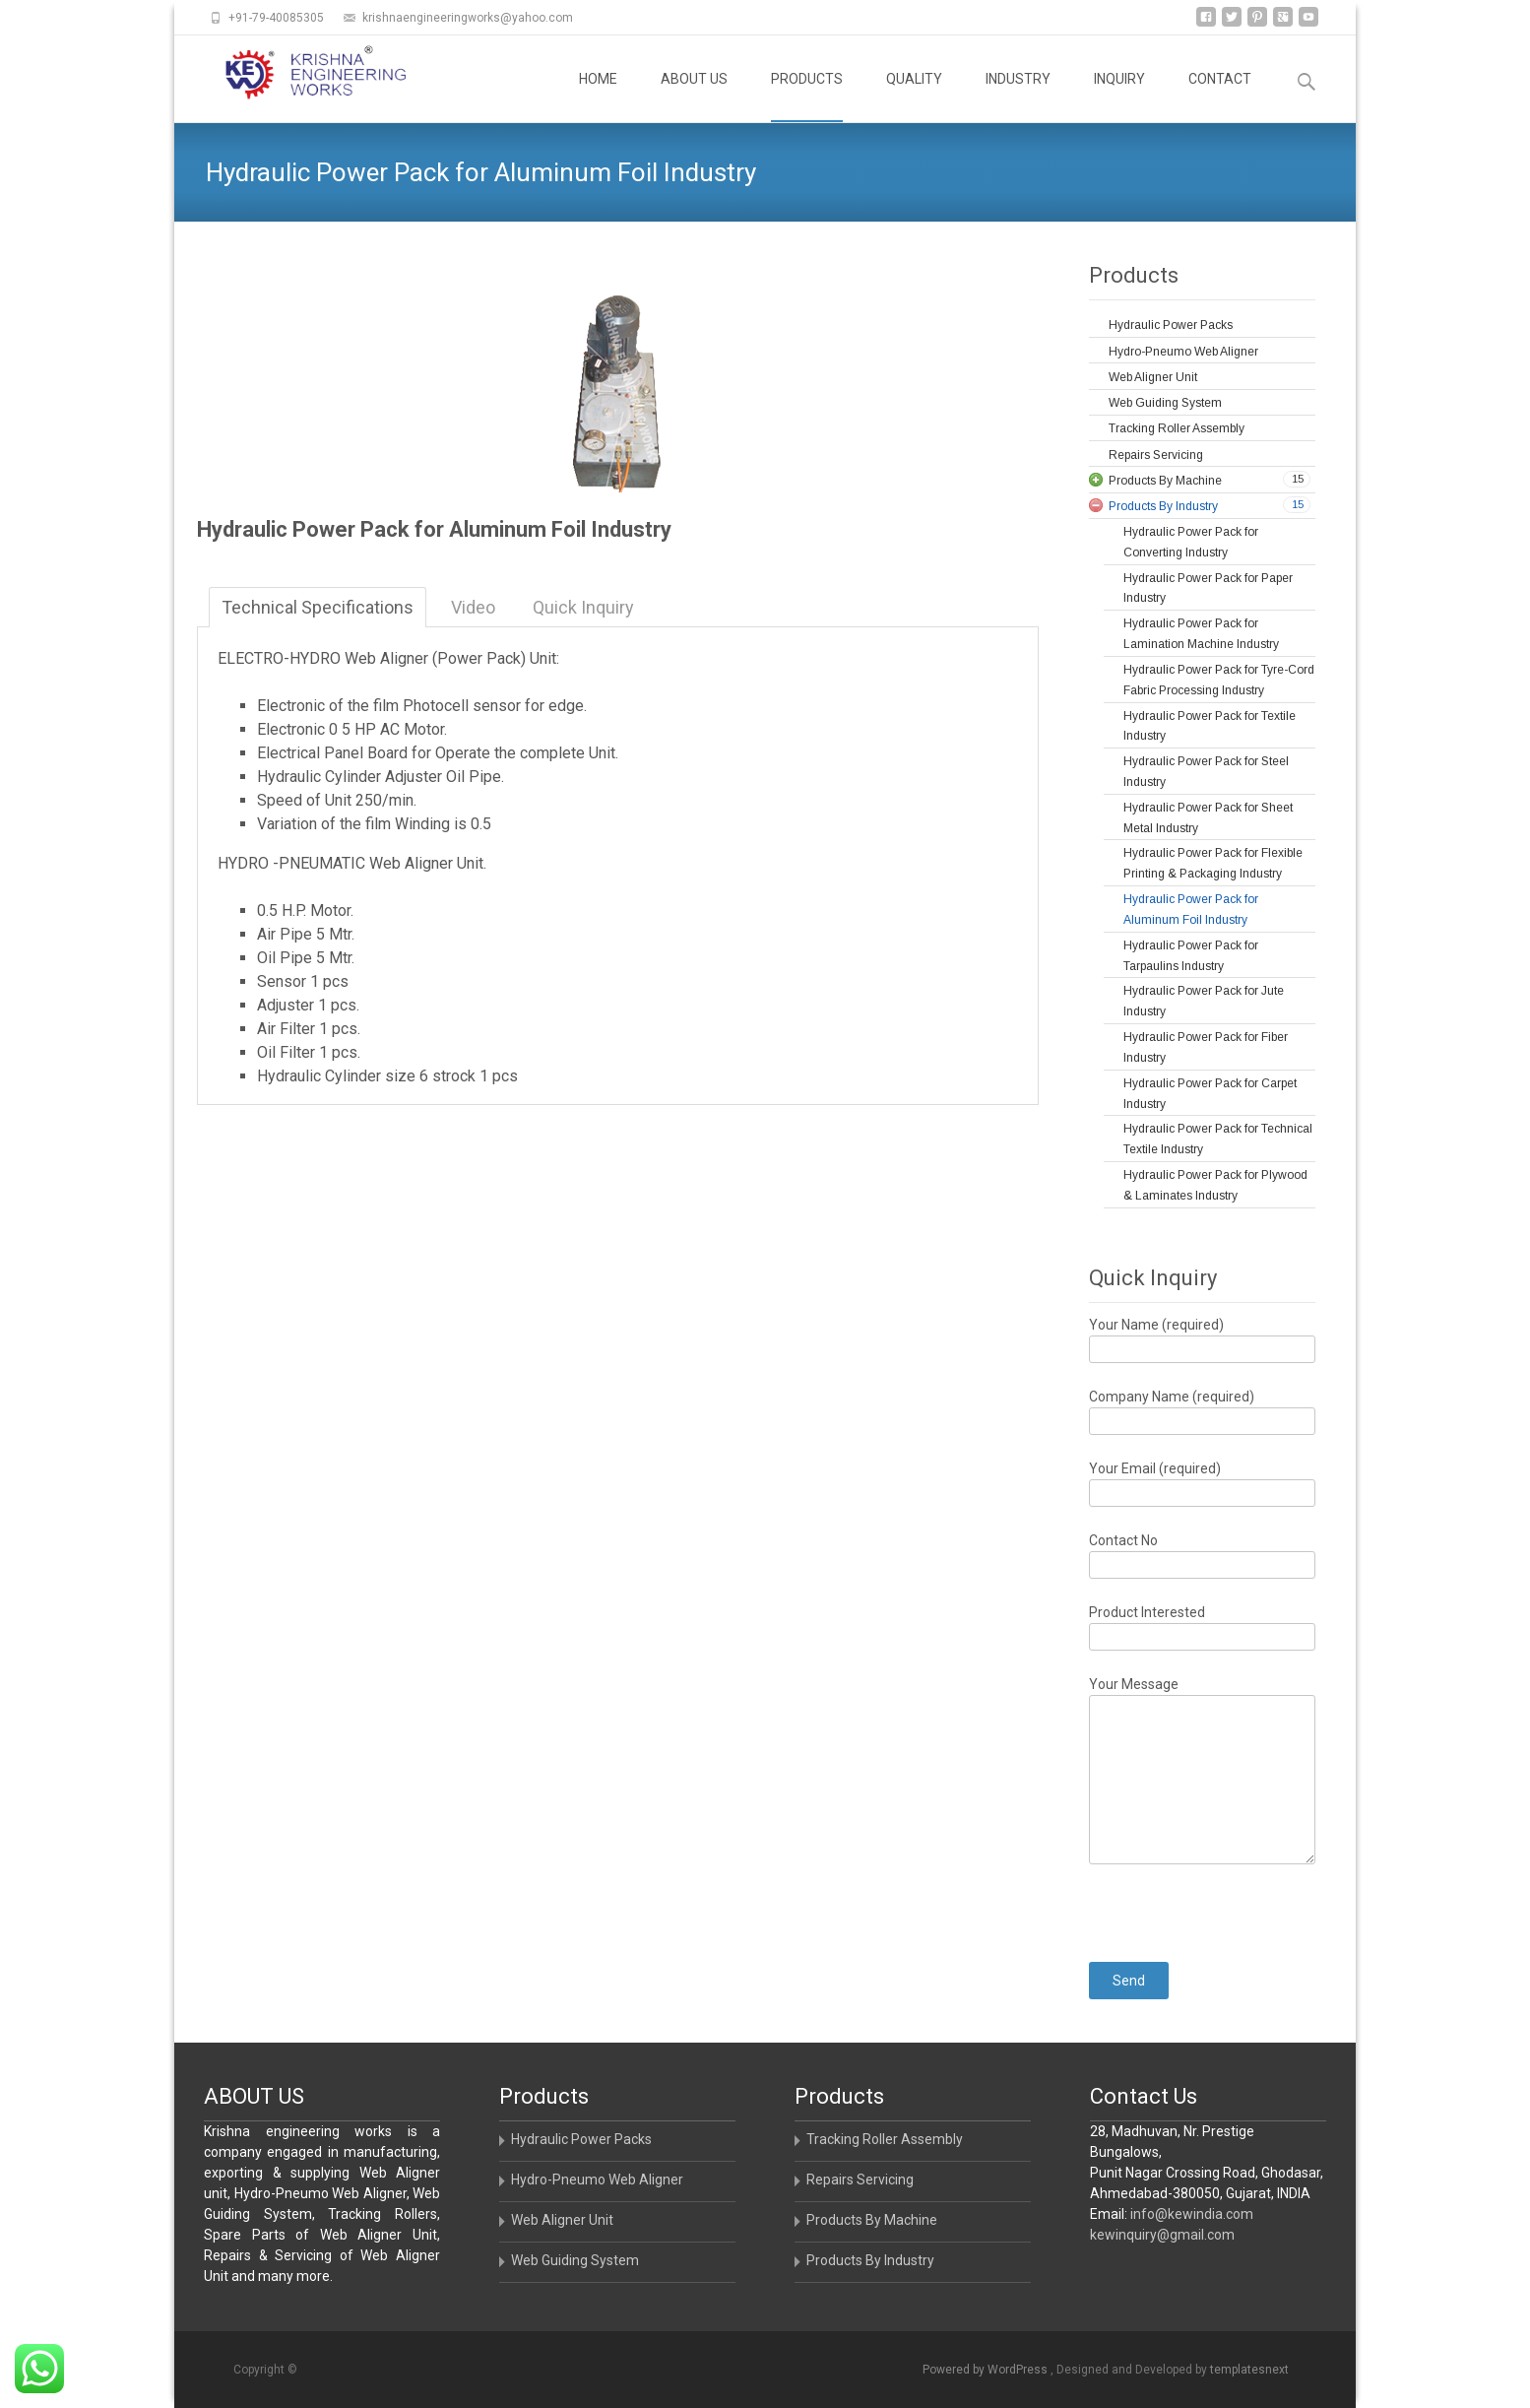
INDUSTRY (1018, 96)
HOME (598, 96)
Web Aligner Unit (562, 2220)
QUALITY (914, 96)
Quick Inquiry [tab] (583, 607)
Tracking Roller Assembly (884, 2139)
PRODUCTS (807, 96)
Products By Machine (871, 2220)
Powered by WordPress (987, 2369)
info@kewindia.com (1191, 2214)
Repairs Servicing (860, 2179)
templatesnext (1249, 2369)
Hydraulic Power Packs (581, 2139)
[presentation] (1238, 1902)
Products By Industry (870, 2260)
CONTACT (1219, 96)
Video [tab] (473, 607)
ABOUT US (694, 96)
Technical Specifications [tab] (318, 607)
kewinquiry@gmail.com (1162, 2235)
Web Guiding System (575, 2260)
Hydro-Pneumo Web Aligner (597, 2179)
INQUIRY (1119, 96)
